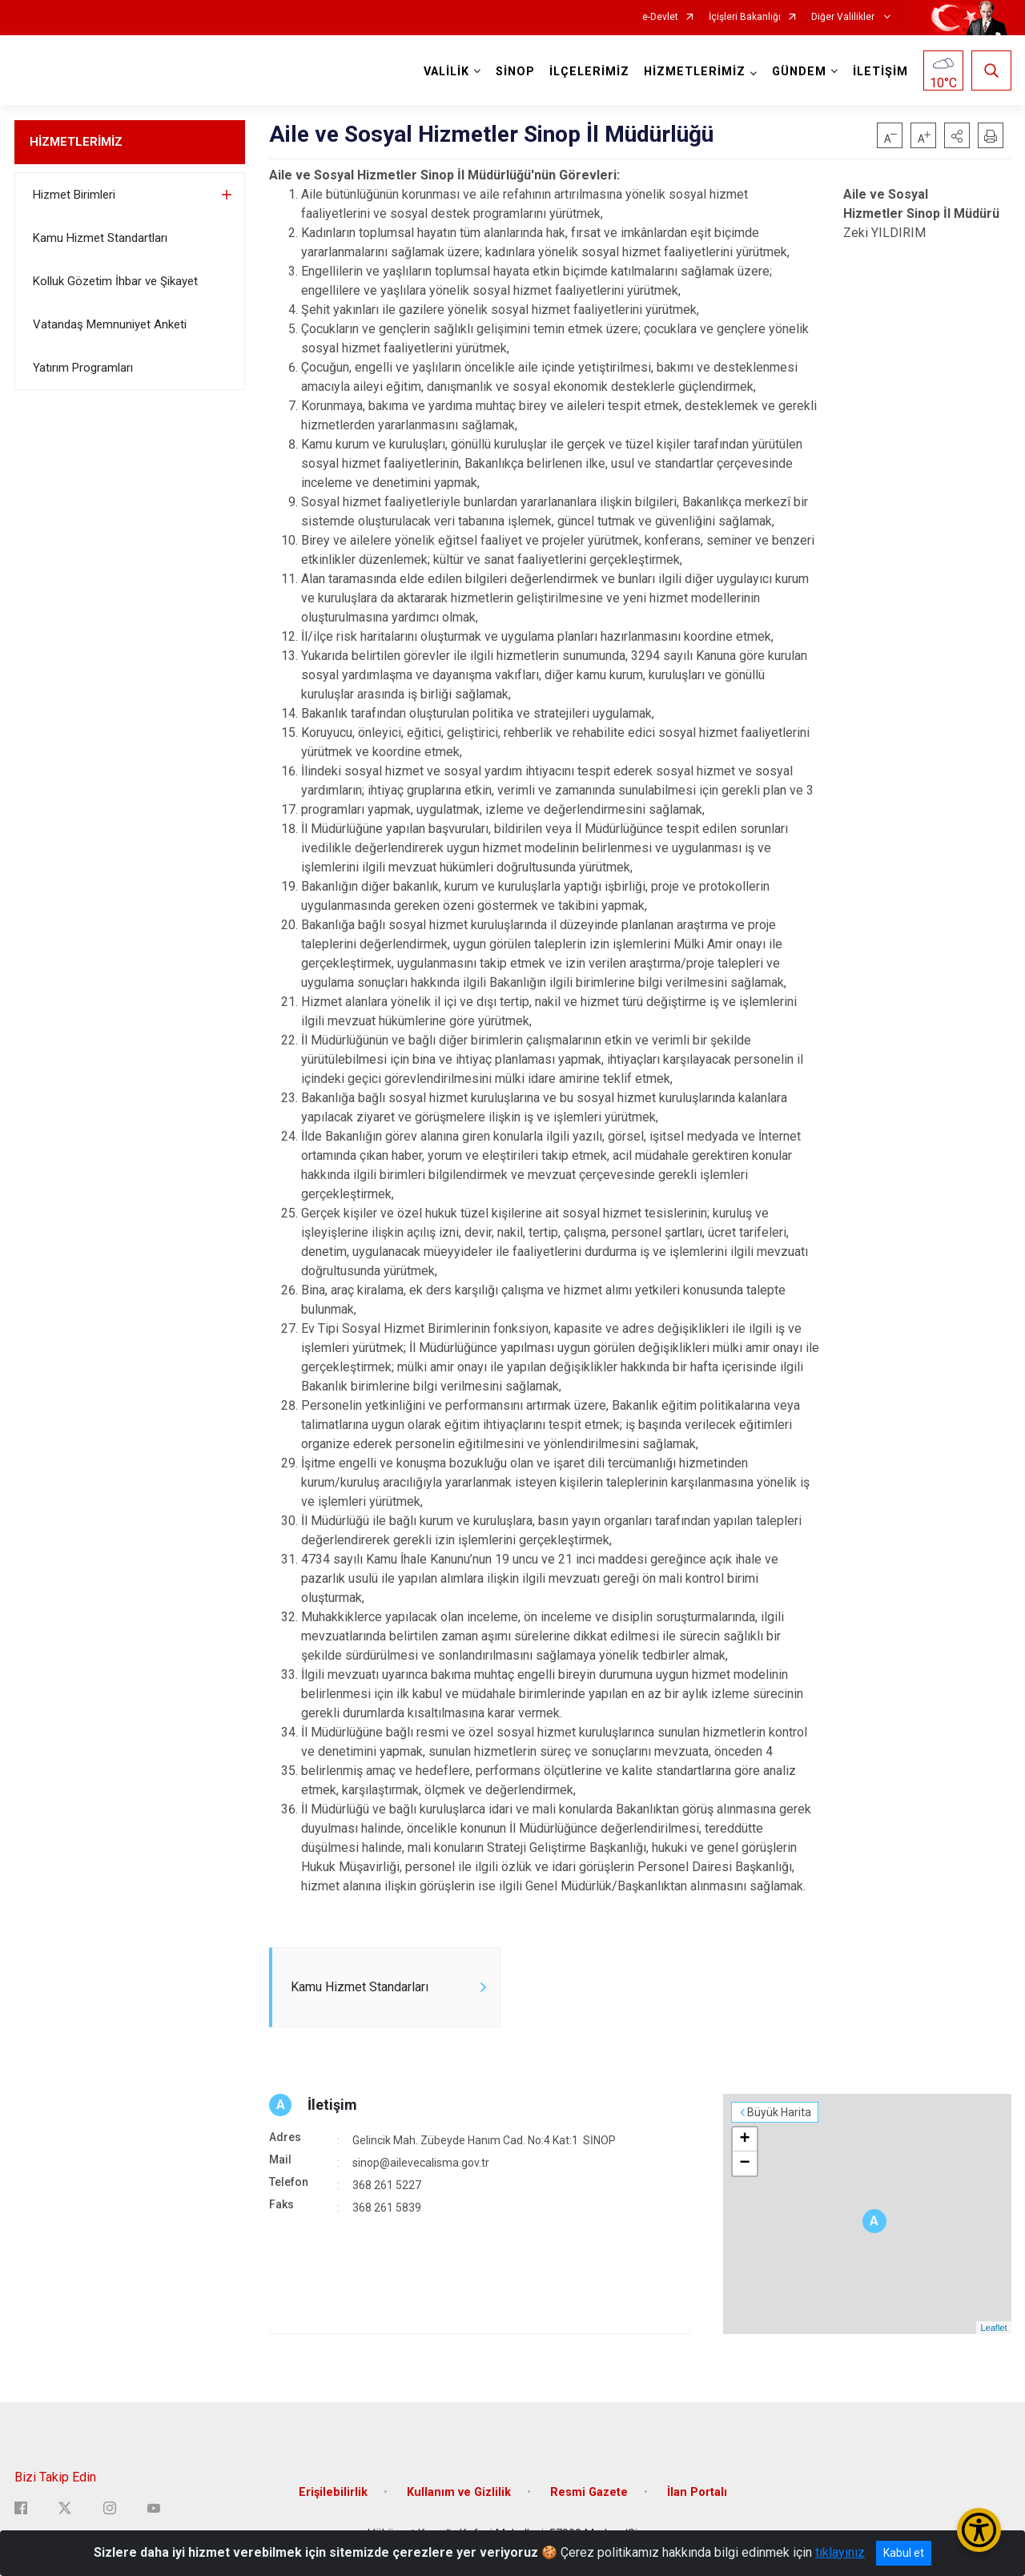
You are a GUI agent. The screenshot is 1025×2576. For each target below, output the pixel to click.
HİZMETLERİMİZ (76, 142)
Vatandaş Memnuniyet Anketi (110, 324)
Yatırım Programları (83, 367)
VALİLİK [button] (446, 71)
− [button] (744, 2163)
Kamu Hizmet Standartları (100, 238)
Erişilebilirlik (333, 2492)
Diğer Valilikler (844, 17)
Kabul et (903, 2552)
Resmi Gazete (589, 2492)
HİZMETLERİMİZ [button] (695, 71)
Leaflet (993, 2327)
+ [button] (744, 2139)
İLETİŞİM (880, 71)
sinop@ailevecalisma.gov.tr (420, 2162)
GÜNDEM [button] (799, 71)
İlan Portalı (697, 2492)
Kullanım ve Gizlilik (459, 2492)
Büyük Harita (779, 2112)
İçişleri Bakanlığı (745, 17)
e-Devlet (660, 17)
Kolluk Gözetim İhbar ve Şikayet (115, 281)
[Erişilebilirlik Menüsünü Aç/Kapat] (979, 2530)
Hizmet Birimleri (74, 194)
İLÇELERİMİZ (589, 71)
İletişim (332, 2104)
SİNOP (515, 71)
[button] (957, 135)
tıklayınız (840, 2552)
